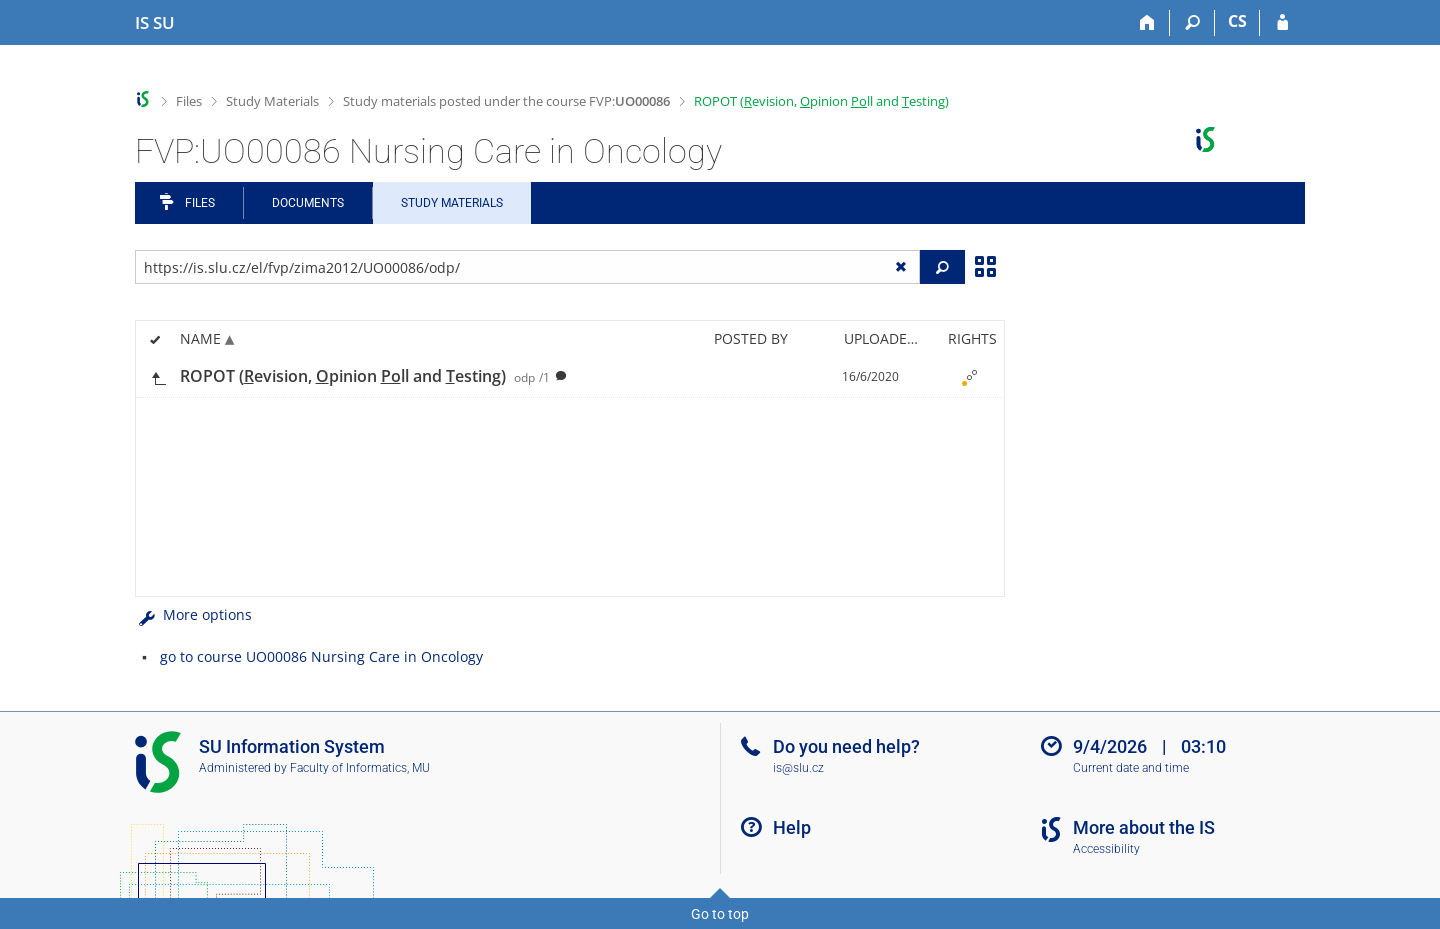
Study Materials (272, 101)
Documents (308, 203)
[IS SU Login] (1282, 23)
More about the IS (1144, 827)
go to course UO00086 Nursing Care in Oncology (321, 656)
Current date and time (1131, 768)
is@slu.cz (798, 768)
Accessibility (1106, 849)
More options (193, 614)
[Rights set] (969, 377)
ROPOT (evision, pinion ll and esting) (821, 101)
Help (792, 827)
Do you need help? (846, 746)
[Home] (1147, 23)
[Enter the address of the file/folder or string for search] (527, 267)
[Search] (1192, 23)
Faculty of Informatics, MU (360, 768)
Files (189, 101)
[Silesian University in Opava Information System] (155, 23)
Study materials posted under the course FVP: (506, 101)
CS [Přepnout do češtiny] (1237, 21)
